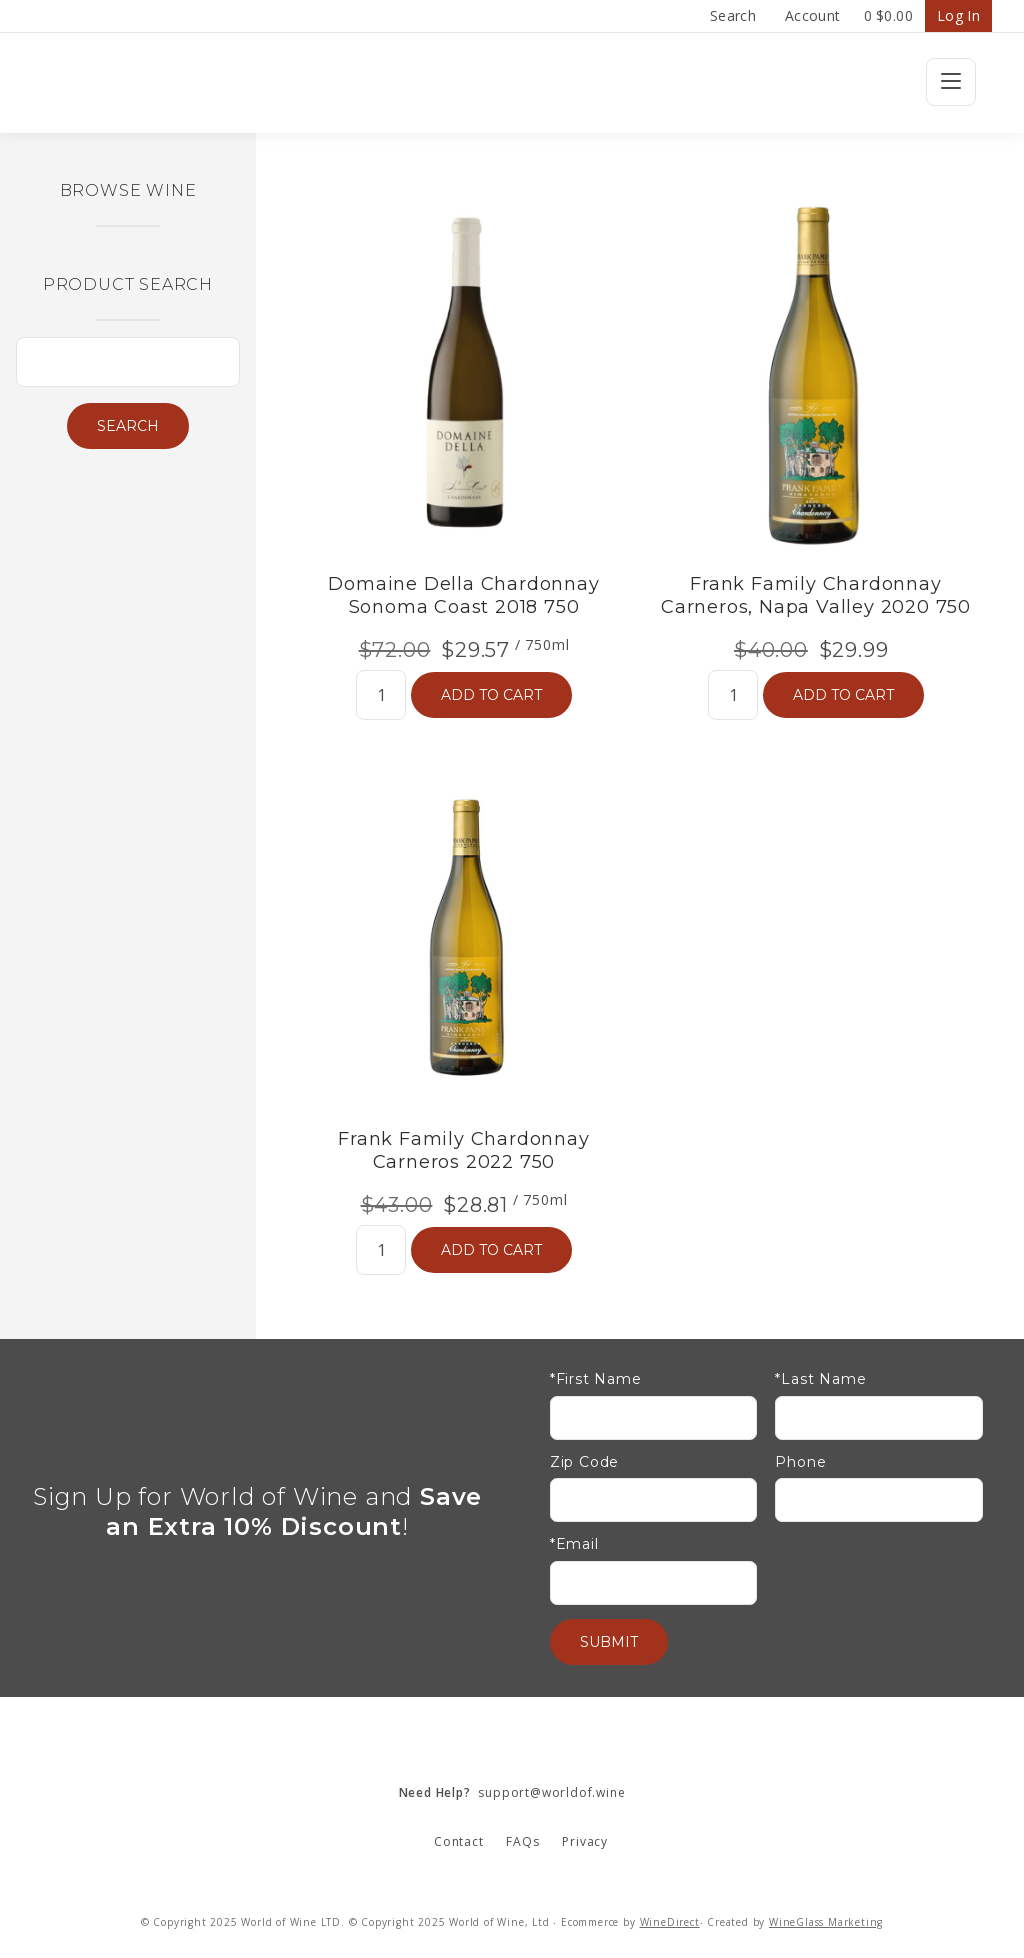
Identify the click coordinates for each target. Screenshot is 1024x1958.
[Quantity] (381, 695)
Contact (459, 1841)
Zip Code (584, 1462)
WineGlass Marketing (826, 1922)
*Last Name (820, 1379)
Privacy (585, 1841)
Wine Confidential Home (512, 83)
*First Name (596, 1379)
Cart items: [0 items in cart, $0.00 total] (888, 16)
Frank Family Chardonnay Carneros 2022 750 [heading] (463, 1150)
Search (733, 15)
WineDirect (670, 1922)
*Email (574, 1544)
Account (812, 15)
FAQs (522, 1841)
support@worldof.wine (512, 1792)
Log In (958, 15)
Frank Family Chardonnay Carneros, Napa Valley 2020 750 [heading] (816, 595)
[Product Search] (128, 362)
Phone (800, 1462)
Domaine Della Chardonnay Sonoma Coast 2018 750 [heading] (463, 595)
